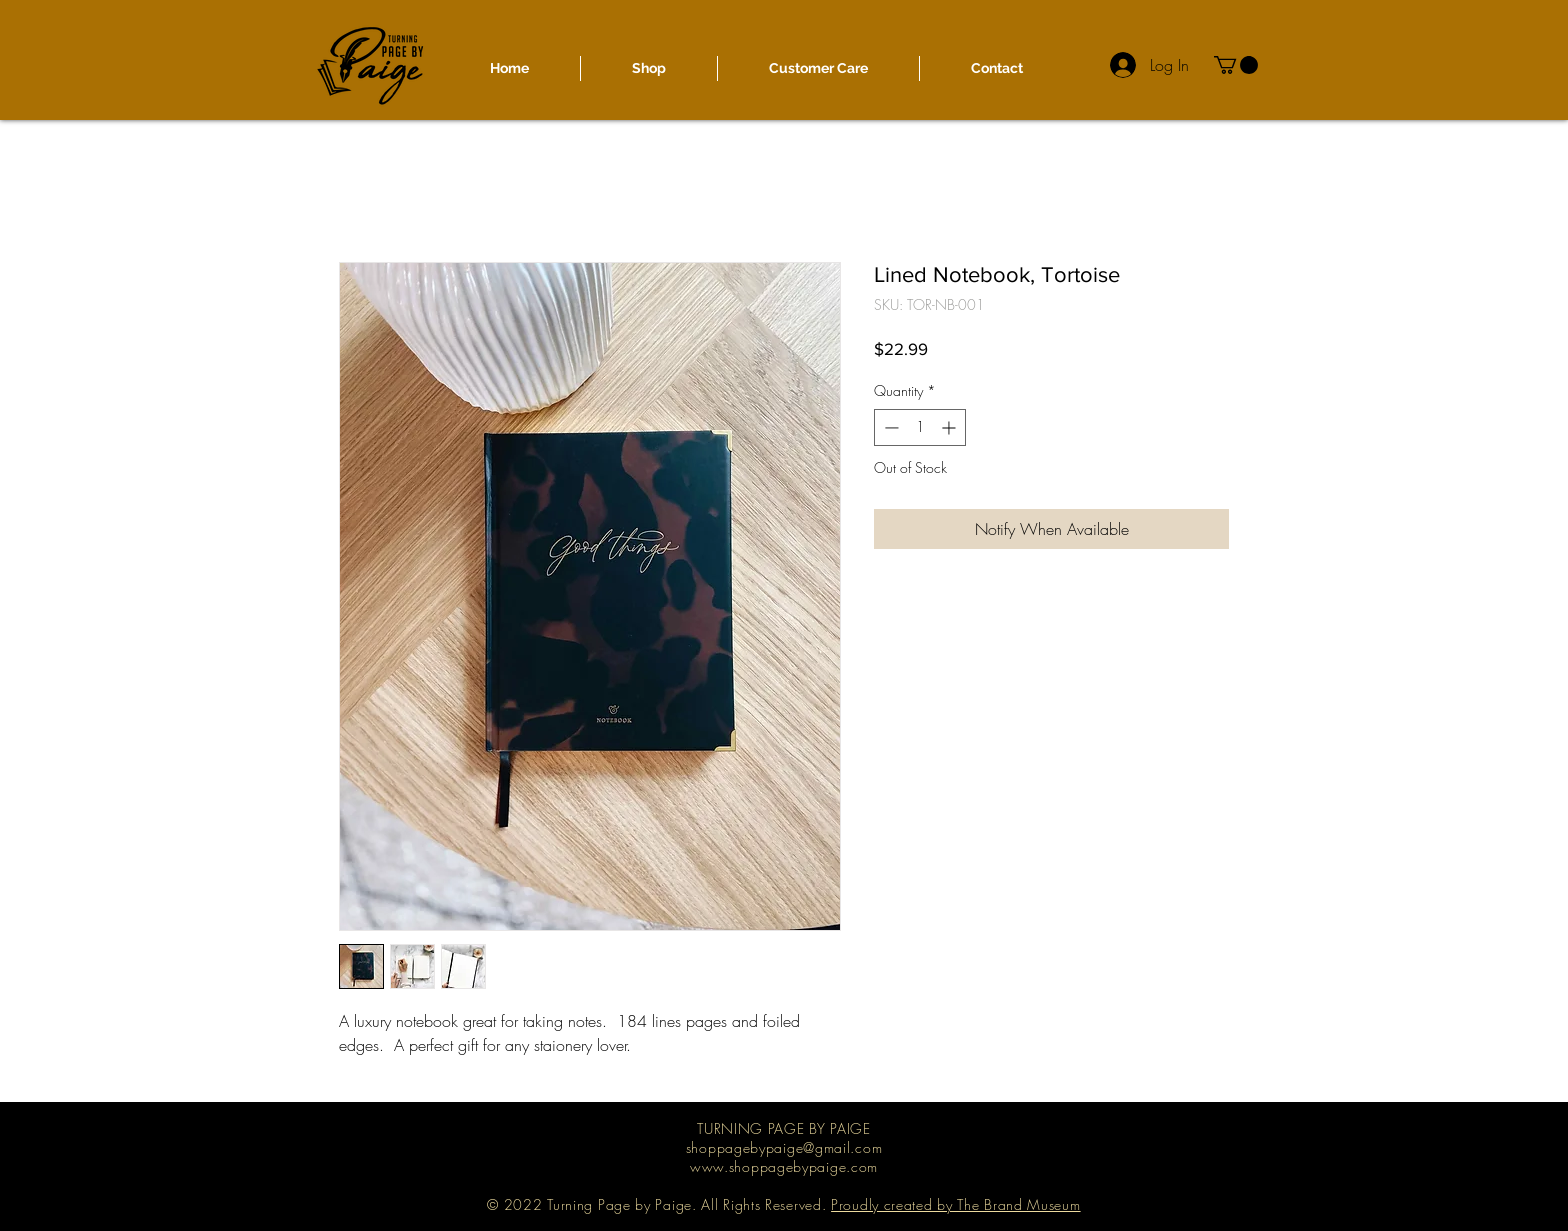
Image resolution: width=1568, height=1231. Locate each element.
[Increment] (950, 427)
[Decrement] (889, 427)
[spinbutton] (920, 427)
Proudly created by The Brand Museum (956, 1204)
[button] (1236, 65)
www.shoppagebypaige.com (784, 1166)
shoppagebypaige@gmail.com (784, 1147)
